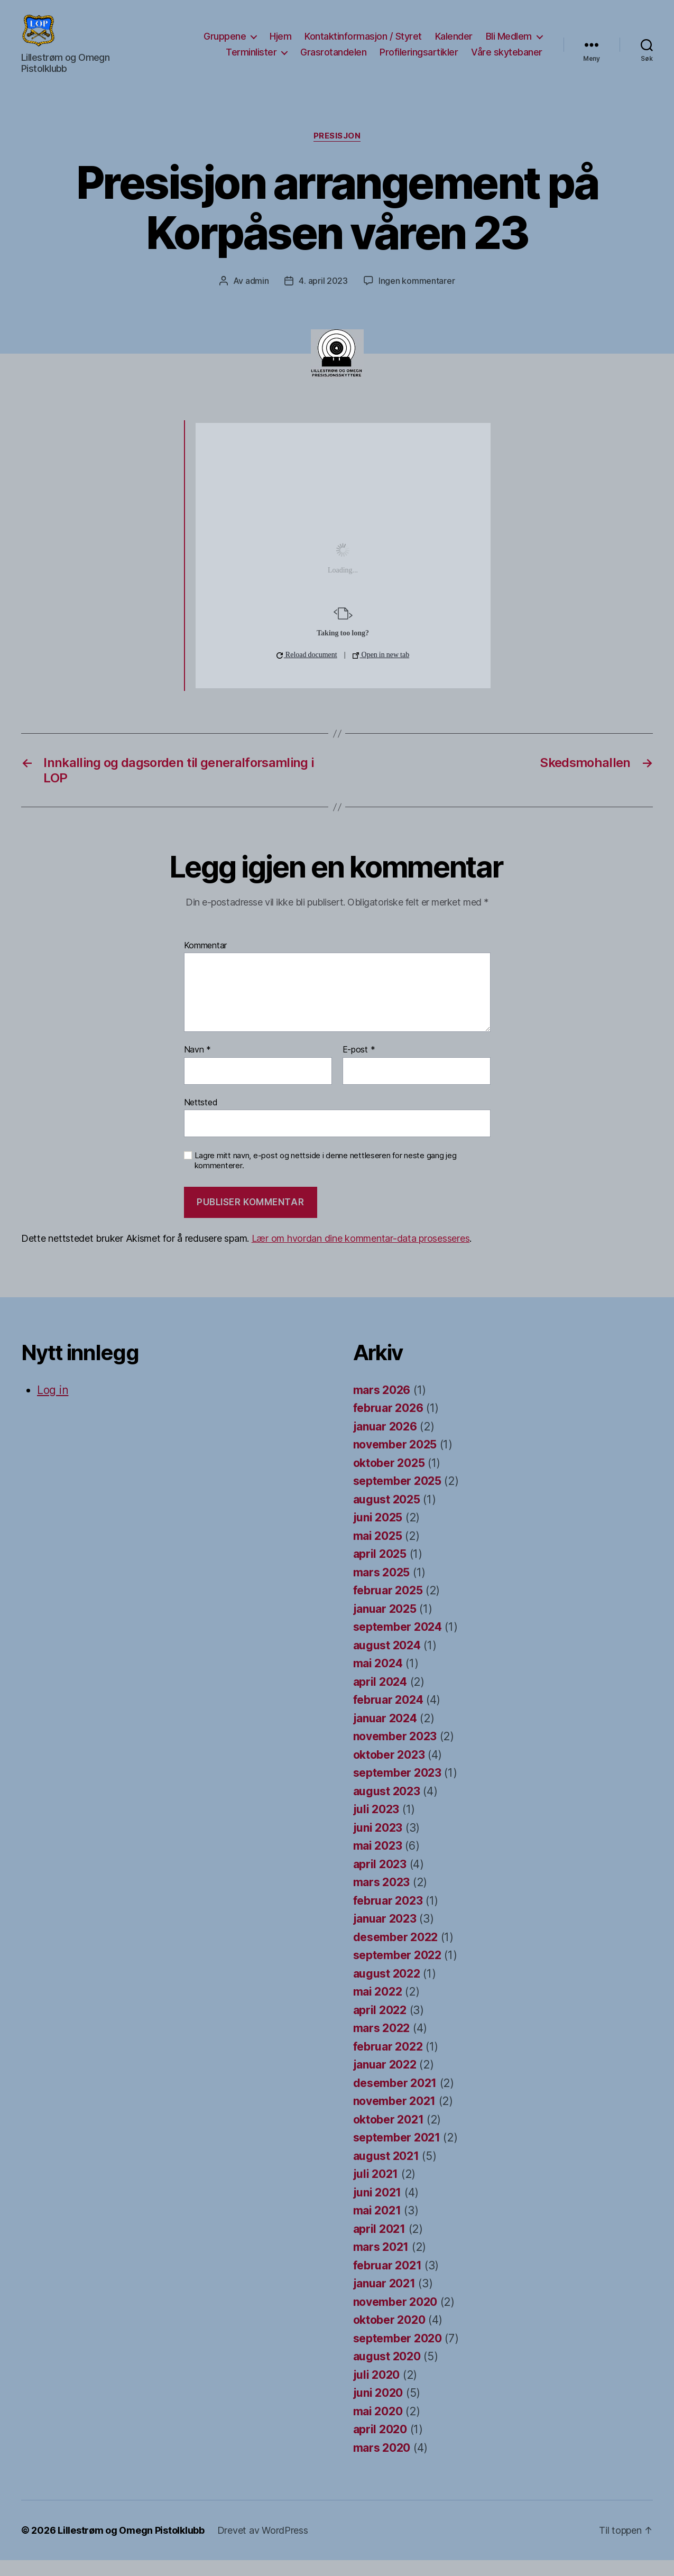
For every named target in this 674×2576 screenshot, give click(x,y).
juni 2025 (378, 1533)
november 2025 (395, 1460)
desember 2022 (395, 1953)
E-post (359, 1065)
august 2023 (386, 1807)
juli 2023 (376, 1825)
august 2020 (387, 2372)
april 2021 (379, 2244)
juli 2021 (376, 2189)
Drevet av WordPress (262, 2546)
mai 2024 (378, 1679)
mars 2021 (381, 2262)
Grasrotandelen (333, 60)
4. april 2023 (323, 296)
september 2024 (397, 1642)
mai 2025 (377, 1551)
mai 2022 (377, 2007)
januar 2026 (385, 1442)
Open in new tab (381, 670)
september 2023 (397, 1788)
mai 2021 (377, 2226)
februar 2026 (388, 1423)
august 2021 (386, 2171)
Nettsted (201, 1118)
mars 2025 (381, 1588)
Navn (197, 1065)
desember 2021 (395, 2099)
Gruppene (225, 44)
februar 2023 (388, 1916)
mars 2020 (382, 2463)
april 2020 (380, 2445)
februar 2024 (388, 1715)
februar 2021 (387, 2281)
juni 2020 (378, 2408)
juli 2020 (376, 2390)
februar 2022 (388, 2062)
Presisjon (337, 151)
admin (257, 296)
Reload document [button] (306, 670)
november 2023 (395, 1752)
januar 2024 (385, 1734)
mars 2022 (381, 2044)
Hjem (280, 44)
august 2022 (386, 1989)
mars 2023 (381, 1898)
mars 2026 (382, 1405)
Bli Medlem (509, 44)
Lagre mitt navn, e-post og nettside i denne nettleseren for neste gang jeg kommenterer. (326, 1176)
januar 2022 (385, 2080)
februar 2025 (388, 1606)
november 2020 (395, 2317)
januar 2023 (385, 1934)
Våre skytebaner (506, 60)
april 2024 (380, 1697)
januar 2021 (384, 2299)
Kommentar (205, 961)
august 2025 (386, 1515)
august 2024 (387, 1661)
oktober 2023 (389, 1770)
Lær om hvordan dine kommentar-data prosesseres (361, 1254)
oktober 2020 (389, 2335)
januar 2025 (385, 1624)
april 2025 (380, 1569)
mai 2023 (377, 1861)
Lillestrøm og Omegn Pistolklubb (131, 2546)
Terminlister (251, 60)
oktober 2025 (389, 1478)
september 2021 (396, 2153)
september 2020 (397, 2354)
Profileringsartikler (419, 60)
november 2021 (394, 2116)
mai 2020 (378, 2427)
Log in (52, 1405)
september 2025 (397, 1496)
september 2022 (397, 1971)
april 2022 (380, 2026)
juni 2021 (377, 2208)
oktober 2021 (388, 2135)
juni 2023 (378, 1843)
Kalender (454, 44)
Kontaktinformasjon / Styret (363, 44)
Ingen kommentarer (416, 296)
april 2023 (380, 1880)
